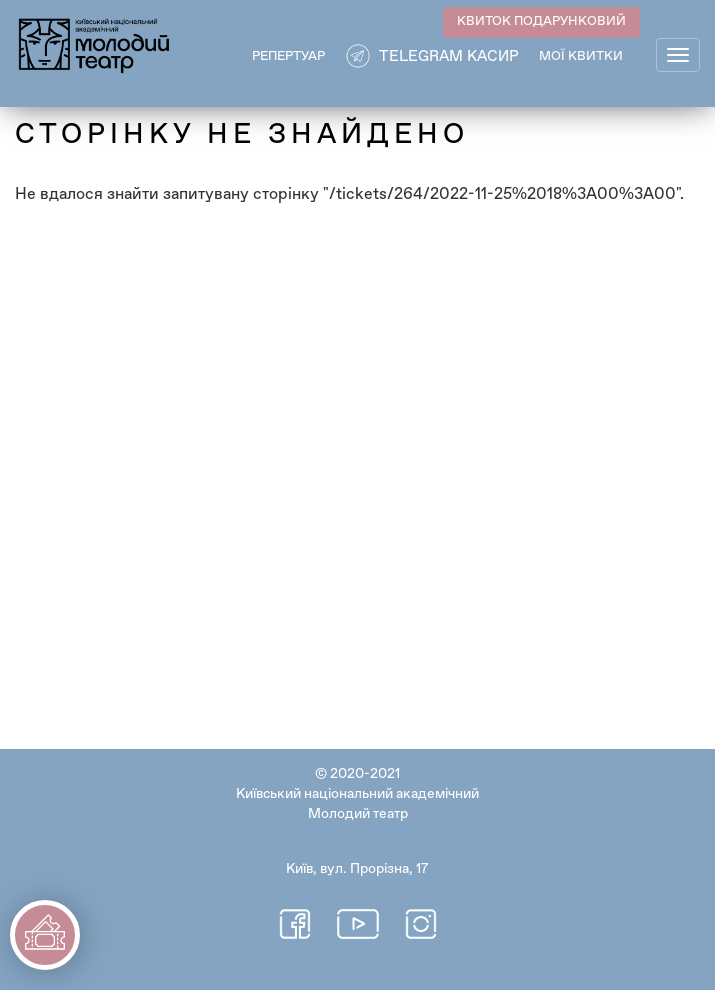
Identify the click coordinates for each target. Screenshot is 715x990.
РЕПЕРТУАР (288, 56)
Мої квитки (581, 56)
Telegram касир (449, 56)
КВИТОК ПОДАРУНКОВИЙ (541, 21)
